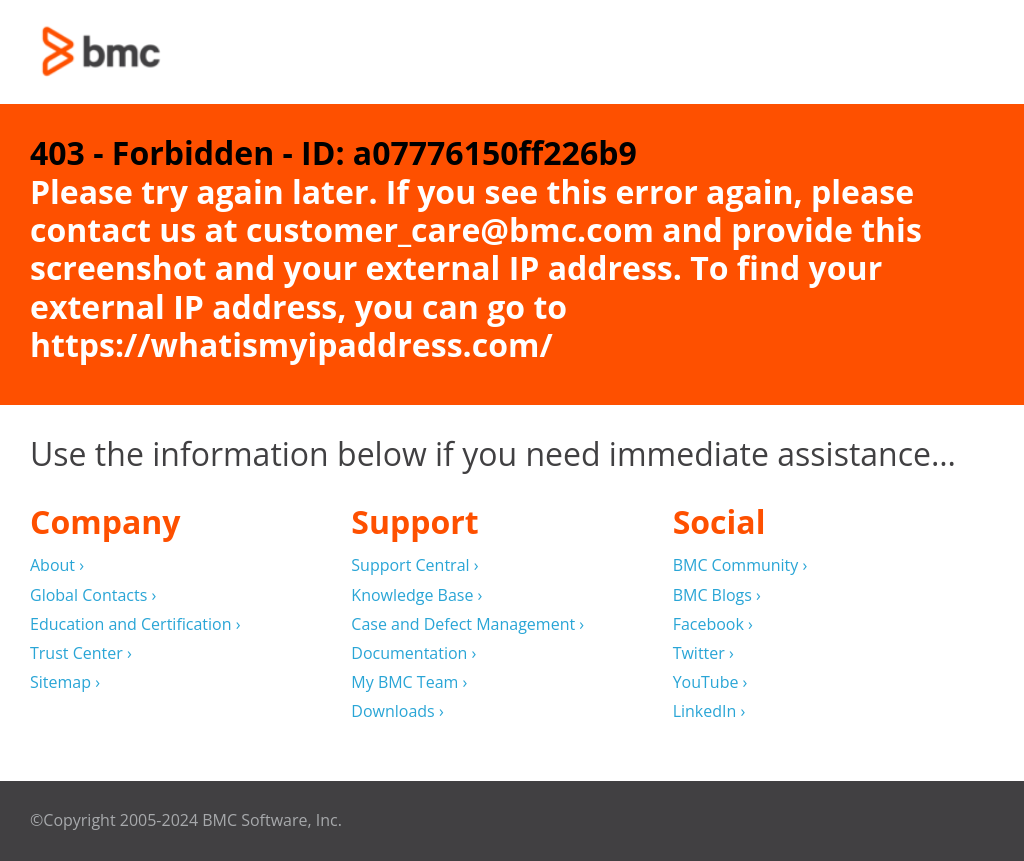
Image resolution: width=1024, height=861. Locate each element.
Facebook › (713, 624)
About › (57, 565)
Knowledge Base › (416, 595)
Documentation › (413, 653)
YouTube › (710, 682)
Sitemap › (65, 682)
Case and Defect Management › (467, 624)
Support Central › (414, 565)
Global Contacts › (93, 595)
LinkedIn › (709, 711)
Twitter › (703, 653)
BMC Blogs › (717, 595)
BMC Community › (740, 565)
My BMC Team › (409, 682)
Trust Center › (81, 653)
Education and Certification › (135, 624)
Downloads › (397, 711)
